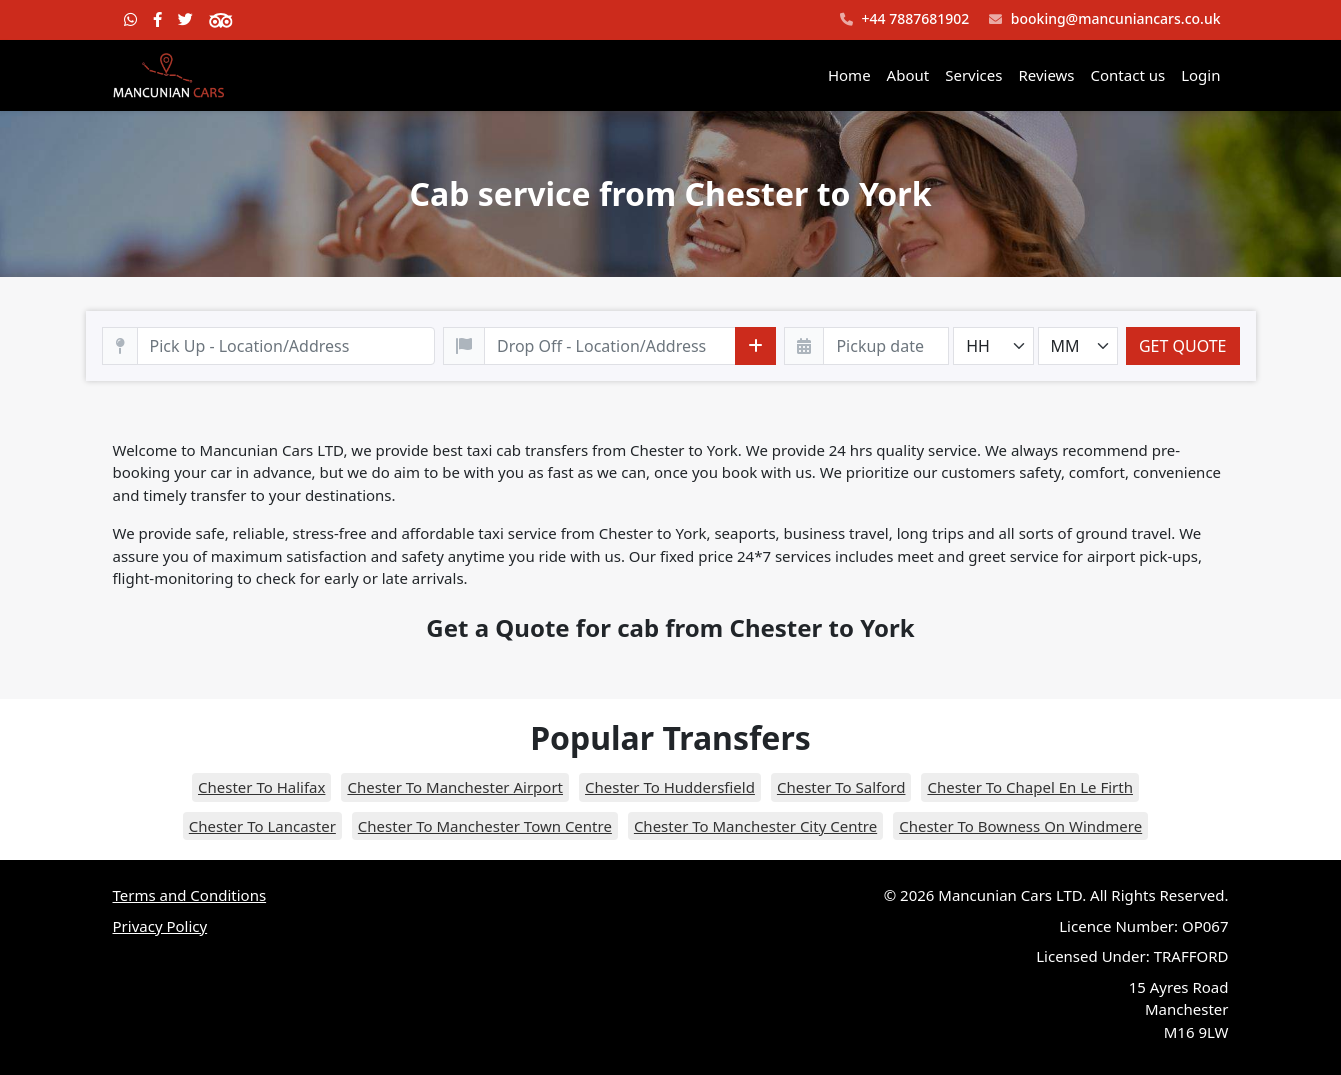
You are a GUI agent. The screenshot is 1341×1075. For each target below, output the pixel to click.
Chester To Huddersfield (670, 787)
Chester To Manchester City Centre (755, 826)
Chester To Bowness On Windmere (1020, 826)
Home (849, 75)
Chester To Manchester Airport (455, 787)
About (908, 75)
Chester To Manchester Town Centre (485, 826)
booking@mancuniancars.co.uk (1104, 19)
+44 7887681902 (904, 19)
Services (973, 75)
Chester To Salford (841, 787)
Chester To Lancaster (262, 826)
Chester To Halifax (261, 787)
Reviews (1046, 75)
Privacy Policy (160, 926)
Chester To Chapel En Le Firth (1030, 787)
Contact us (1128, 75)
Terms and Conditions (190, 895)
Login (1200, 75)
